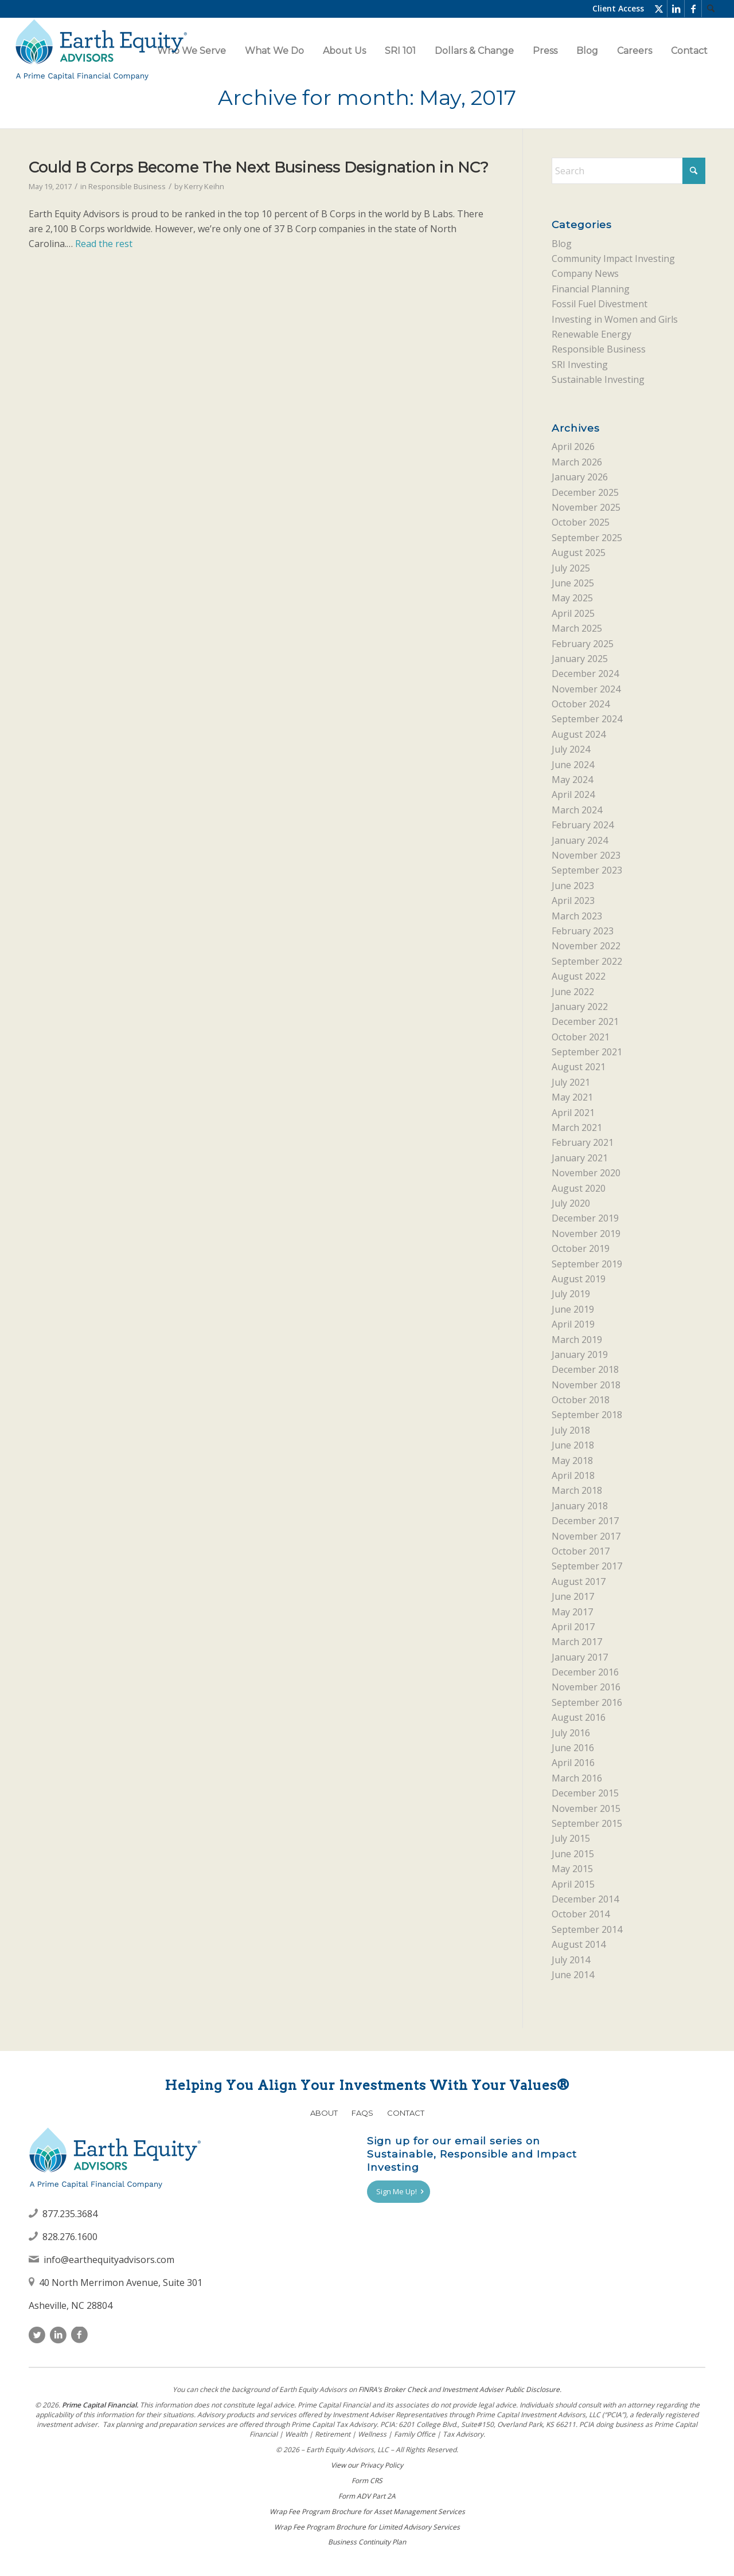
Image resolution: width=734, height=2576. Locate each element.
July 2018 (571, 1430)
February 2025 (583, 643)
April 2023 (573, 900)
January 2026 (580, 477)
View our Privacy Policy (367, 2465)
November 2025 (586, 507)
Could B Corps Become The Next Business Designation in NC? (259, 167)
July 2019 (571, 1293)
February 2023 (583, 931)
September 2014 (587, 1929)
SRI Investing (580, 364)
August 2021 (579, 1066)
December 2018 (585, 1369)
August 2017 (579, 1581)
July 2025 (571, 568)
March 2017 (577, 1641)
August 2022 (579, 976)
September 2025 (587, 537)
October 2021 (581, 1037)
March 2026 (577, 462)
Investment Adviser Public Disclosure (501, 2389)
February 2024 (583, 825)
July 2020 (571, 1203)
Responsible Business (127, 186)
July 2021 (571, 1082)
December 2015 (585, 1793)
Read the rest (103, 243)
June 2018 (573, 1445)
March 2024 (577, 810)
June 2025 (573, 583)
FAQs (362, 2112)
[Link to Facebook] (693, 8)
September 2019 (587, 1264)
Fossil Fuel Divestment (599, 303)
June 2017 (573, 1596)
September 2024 (587, 718)
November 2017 (586, 1536)
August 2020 (579, 1188)
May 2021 (572, 1097)
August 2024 (579, 734)
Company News (585, 273)
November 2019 (586, 1233)
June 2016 (573, 1747)
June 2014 (573, 1974)
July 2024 (571, 749)
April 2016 (573, 1762)
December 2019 (585, 1218)
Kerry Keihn (204, 186)
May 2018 (572, 1460)
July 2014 (571, 1959)
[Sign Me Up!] (398, 2191)
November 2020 (586, 1172)
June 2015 (573, 1853)
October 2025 (581, 522)
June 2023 (573, 885)
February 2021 (583, 1142)
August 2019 (579, 1279)
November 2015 (586, 1808)
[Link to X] (658, 8)
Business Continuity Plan (367, 2542)
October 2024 (581, 704)
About (324, 2112)
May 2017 (572, 1612)
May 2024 (572, 779)
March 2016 (577, 1778)
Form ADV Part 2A (367, 2496)
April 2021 (573, 1112)
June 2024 (573, 764)
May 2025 (572, 598)
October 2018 (581, 1399)
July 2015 (571, 1838)
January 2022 (580, 1006)
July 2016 (571, 1733)
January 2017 (580, 1657)
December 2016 (585, 1672)
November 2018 (586, 1385)
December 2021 (585, 1021)
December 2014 (585, 1899)
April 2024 (573, 794)
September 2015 (587, 1823)
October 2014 (581, 1914)
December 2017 (585, 1520)
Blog (562, 243)
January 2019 (580, 1354)
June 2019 (573, 1309)
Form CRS (367, 2480)
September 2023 (587, 870)
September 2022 (587, 961)
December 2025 (585, 492)
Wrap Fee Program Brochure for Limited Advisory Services (367, 2527)
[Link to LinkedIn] (675, 8)
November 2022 (586, 945)
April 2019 (573, 1324)
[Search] (710, 8)
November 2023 (586, 855)
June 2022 (573, 991)
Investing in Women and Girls (615, 319)
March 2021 (577, 1127)
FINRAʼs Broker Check (392, 2389)
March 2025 (577, 628)
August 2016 (579, 1717)
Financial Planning (591, 289)
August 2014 (579, 1944)
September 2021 (587, 1052)
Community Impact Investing (613, 258)
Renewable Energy (591, 334)
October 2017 (581, 1551)
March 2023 (577, 916)
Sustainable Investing (598, 379)
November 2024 (586, 689)
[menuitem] (710, 8)
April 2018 (573, 1475)
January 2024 (580, 840)
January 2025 (580, 658)
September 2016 (587, 1702)
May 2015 (572, 1868)
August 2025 (579, 552)
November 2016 (586, 1687)
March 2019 (577, 1339)
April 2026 (573, 446)
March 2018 (577, 1490)
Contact (405, 2112)
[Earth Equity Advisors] (101, 51)
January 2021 (580, 1158)
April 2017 (573, 1626)
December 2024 (585, 673)
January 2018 (580, 1506)
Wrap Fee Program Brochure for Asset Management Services (367, 2511)
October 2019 (581, 1248)
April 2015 (573, 1884)
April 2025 (573, 613)
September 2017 (587, 1566)
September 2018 (587, 1414)
